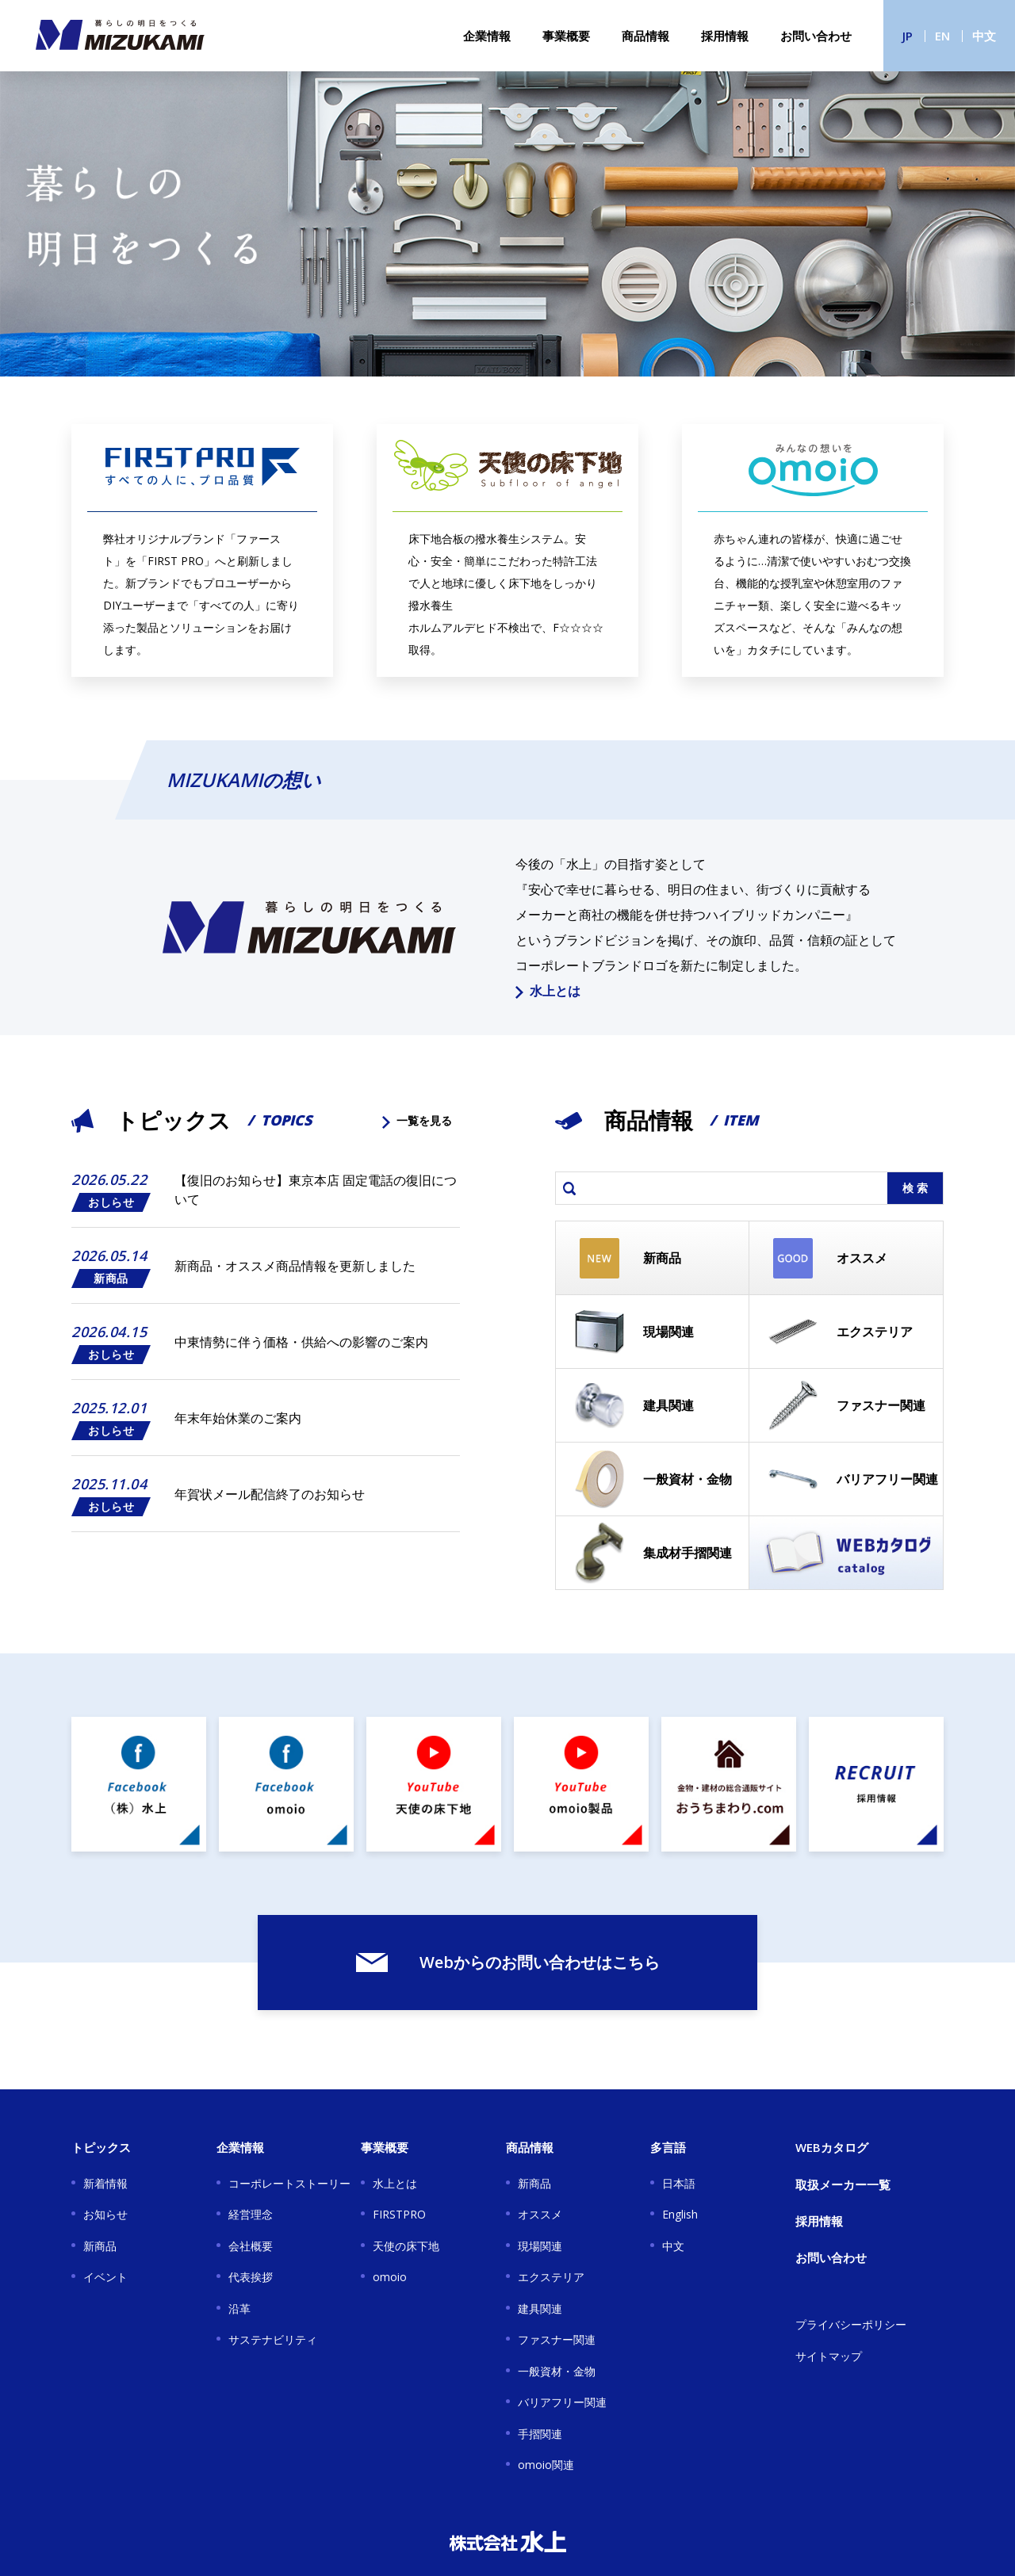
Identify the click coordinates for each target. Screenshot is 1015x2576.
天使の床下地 (406, 2245)
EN (942, 36)
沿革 (239, 2308)
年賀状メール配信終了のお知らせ (269, 1494)
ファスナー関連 (557, 2339)
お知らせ (105, 2214)
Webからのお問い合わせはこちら (508, 1962)
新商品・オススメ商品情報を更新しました (295, 1266)
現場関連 (540, 2245)
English (680, 2214)
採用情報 (725, 36)
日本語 (678, 2183)
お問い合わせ (816, 36)
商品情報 (645, 36)
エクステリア (551, 2276)
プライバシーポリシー (850, 2324)
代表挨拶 (250, 2276)
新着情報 (105, 2183)
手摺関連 (540, 2433)
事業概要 (566, 36)
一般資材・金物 (557, 2371)
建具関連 (540, 2308)
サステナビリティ (272, 2339)
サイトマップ (828, 2356)
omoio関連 (546, 2464)
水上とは (547, 990)
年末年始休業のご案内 (237, 1418)
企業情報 (487, 36)
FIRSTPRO (399, 2214)
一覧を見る (417, 1120)
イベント (105, 2276)
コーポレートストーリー (289, 2183)
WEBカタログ (831, 2147)
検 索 (915, 1187)
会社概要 (250, 2245)
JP (907, 36)
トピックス (101, 2147)
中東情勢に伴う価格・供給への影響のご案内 (301, 1342)
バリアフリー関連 (562, 2402)
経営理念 (250, 2214)
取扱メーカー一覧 (843, 2184)
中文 (984, 36)
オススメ (540, 2214)
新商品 (100, 2245)
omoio (390, 2276)
